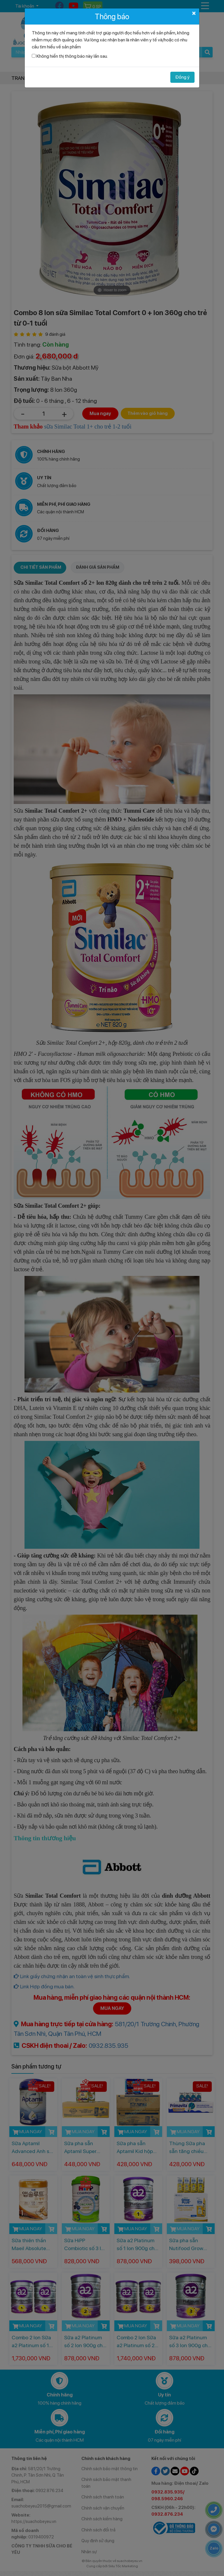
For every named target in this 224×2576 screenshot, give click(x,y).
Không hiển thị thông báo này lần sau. (72, 56)
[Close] (194, 12)
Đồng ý (182, 77)
